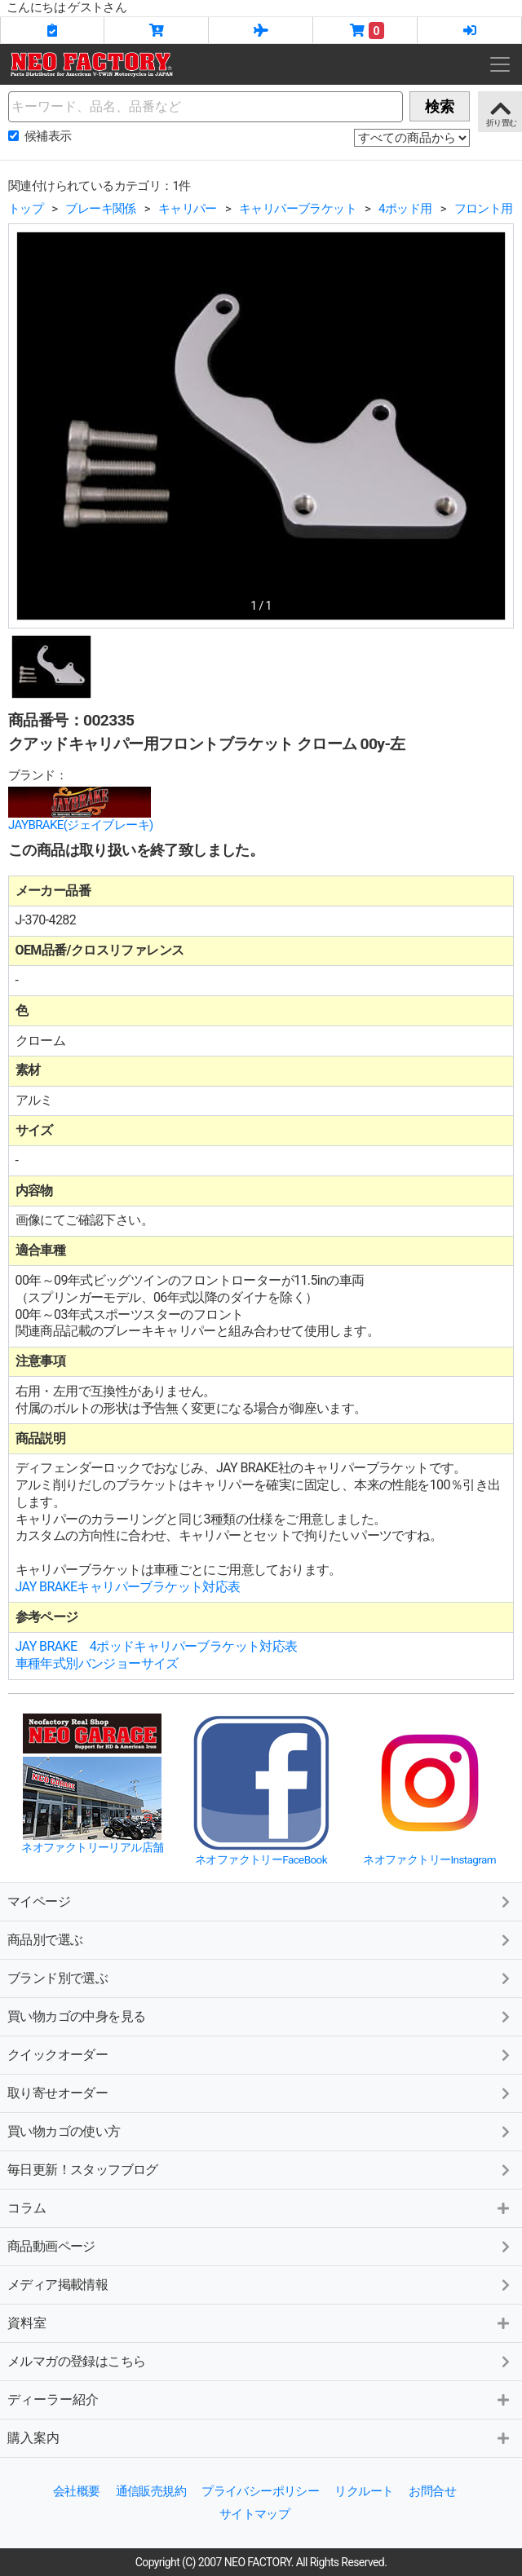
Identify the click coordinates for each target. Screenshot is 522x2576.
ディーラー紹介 (53, 2399)
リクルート (363, 2491)
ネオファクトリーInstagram (429, 1859)
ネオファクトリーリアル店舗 (92, 1847)
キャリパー (187, 208)
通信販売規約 (151, 2491)
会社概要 (76, 2491)
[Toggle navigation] (500, 64)
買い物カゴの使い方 (64, 2131)
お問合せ (432, 2491)
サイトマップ (254, 2514)
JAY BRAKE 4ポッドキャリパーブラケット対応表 (156, 1646)
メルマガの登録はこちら (76, 2361)
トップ (25, 208)
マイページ (38, 1901)
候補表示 (48, 136)
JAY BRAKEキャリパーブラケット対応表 (128, 1587)
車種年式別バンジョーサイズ (97, 1663)
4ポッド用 (404, 208)
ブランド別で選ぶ (57, 1978)
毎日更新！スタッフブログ (82, 2169)
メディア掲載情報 (57, 2284)
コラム (26, 2208)
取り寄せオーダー (57, 2093)
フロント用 (483, 208)
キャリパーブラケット (297, 208)
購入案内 (33, 2438)
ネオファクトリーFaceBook (261, 1859)
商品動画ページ (51, 2246)
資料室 (26, 2323)
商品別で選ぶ (44, 1939)
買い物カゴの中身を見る (76, 2016)
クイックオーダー (57, 2054)
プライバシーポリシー (260, 2491)
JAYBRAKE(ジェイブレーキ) (80, 825)
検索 (439, 106)
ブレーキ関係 (100, 208)
